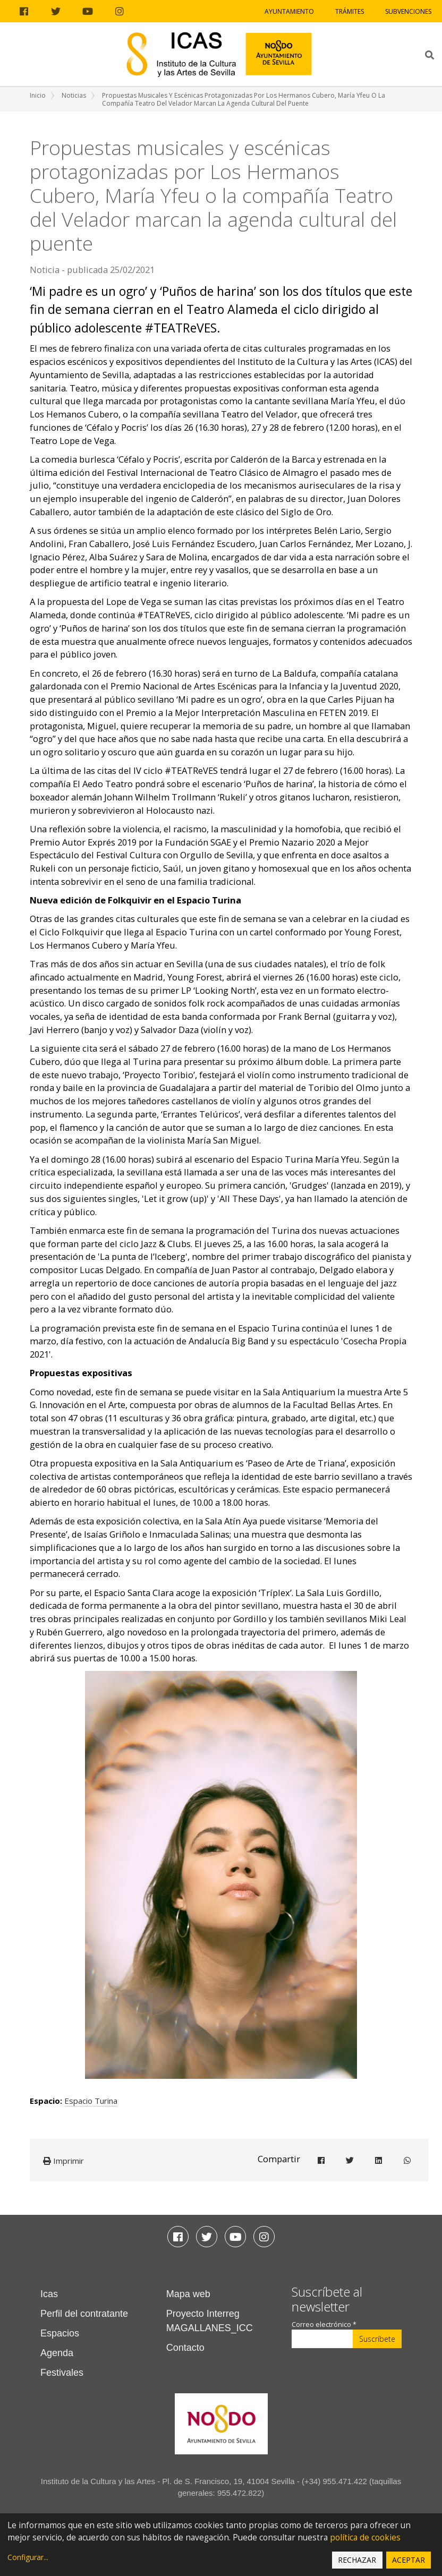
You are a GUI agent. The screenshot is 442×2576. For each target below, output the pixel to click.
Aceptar (408, 2560)
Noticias (74, 95)
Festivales (61, 2372)
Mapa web (188, 2294)
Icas (49, 2294)
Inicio (38, 95)
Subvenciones (408, 11)
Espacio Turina (90, 2100)
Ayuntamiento (289, 11)
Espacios (59, 2333)
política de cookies (365, 2537)
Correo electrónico (324, 2324)
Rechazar (357, 2560)
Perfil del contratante (84, 2313)
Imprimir (63, 2160)
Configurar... (27, 2557)
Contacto (185, 2347)
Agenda (56, 2353)
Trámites (349, 11)
